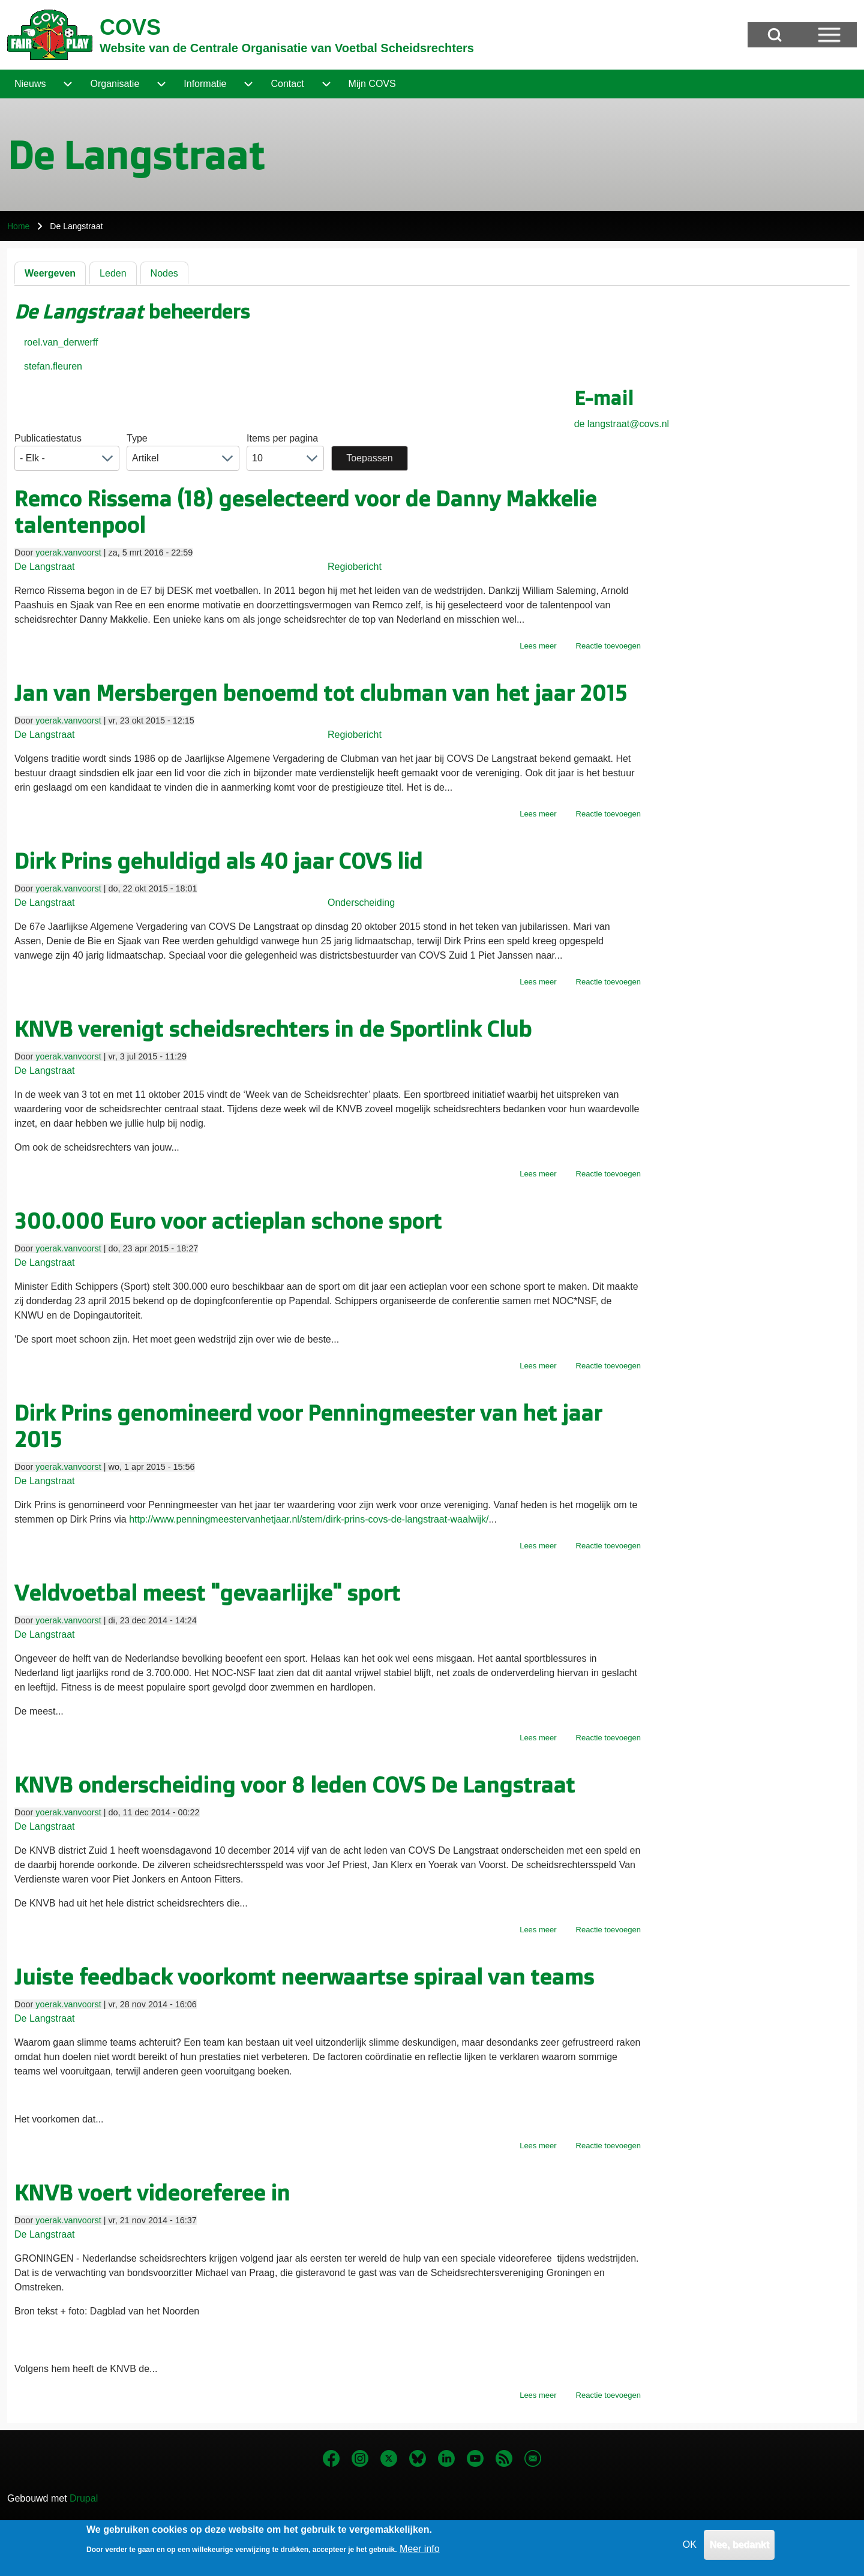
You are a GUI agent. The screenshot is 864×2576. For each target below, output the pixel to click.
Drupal (84, 2498)
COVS (130, 27)
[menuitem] (30, 84)
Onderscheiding (361, 902)
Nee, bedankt (739, 2546)
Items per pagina (282, 438)
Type (137, 438)
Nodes (164, 273)
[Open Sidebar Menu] (829, 34)
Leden (113, 273)
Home (18, 226)
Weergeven (50, 273)
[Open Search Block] (775, 34)
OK (690, 2546)
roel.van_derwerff (61, 342)
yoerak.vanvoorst (68, 552)
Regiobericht (355, 567)
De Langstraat (44, 567)
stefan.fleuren (53, 366)
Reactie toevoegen (608, 645)
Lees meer (538, 645)
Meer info (420, 2550)
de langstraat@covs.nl (622, 424)
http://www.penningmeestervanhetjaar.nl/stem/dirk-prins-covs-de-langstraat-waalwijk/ (308, 1519)
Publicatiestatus (48, 438)
